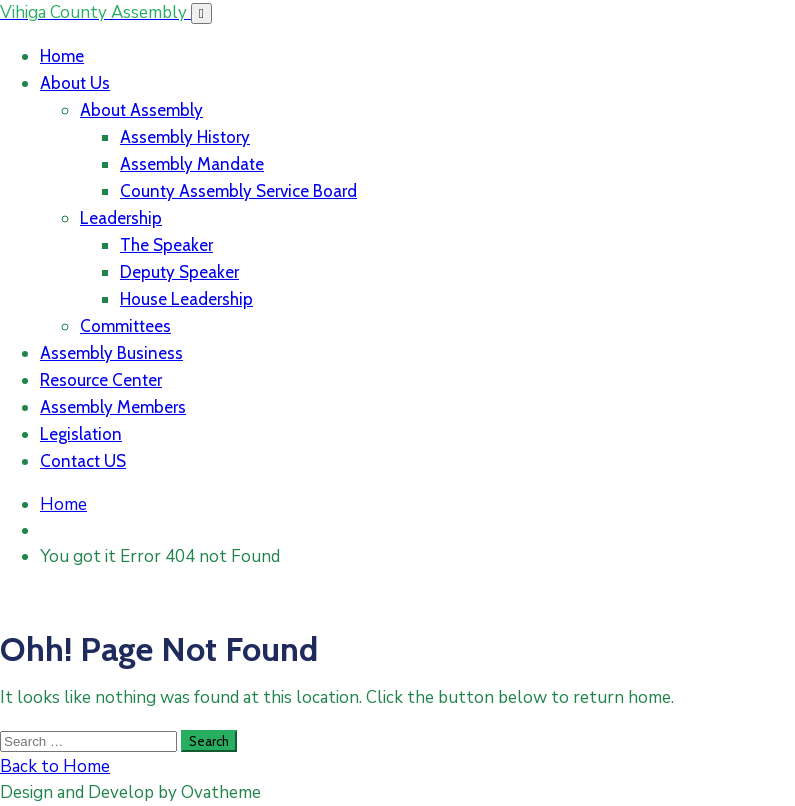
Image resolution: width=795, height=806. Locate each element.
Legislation (81, 434)
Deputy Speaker (179, 272)
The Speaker (166, 245)
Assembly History (185, 137)
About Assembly (141, 110)
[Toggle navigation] (201, 13)
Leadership (121, 218)
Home (62, 56)
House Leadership (186, 299)
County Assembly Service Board (238, 191)
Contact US (83, 461)
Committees (125, 326)
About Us (75, 83)
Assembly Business (111, 353)
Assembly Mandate (192, 164)
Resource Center (101, 380)
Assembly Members (113, 407)
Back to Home (55, 766)
